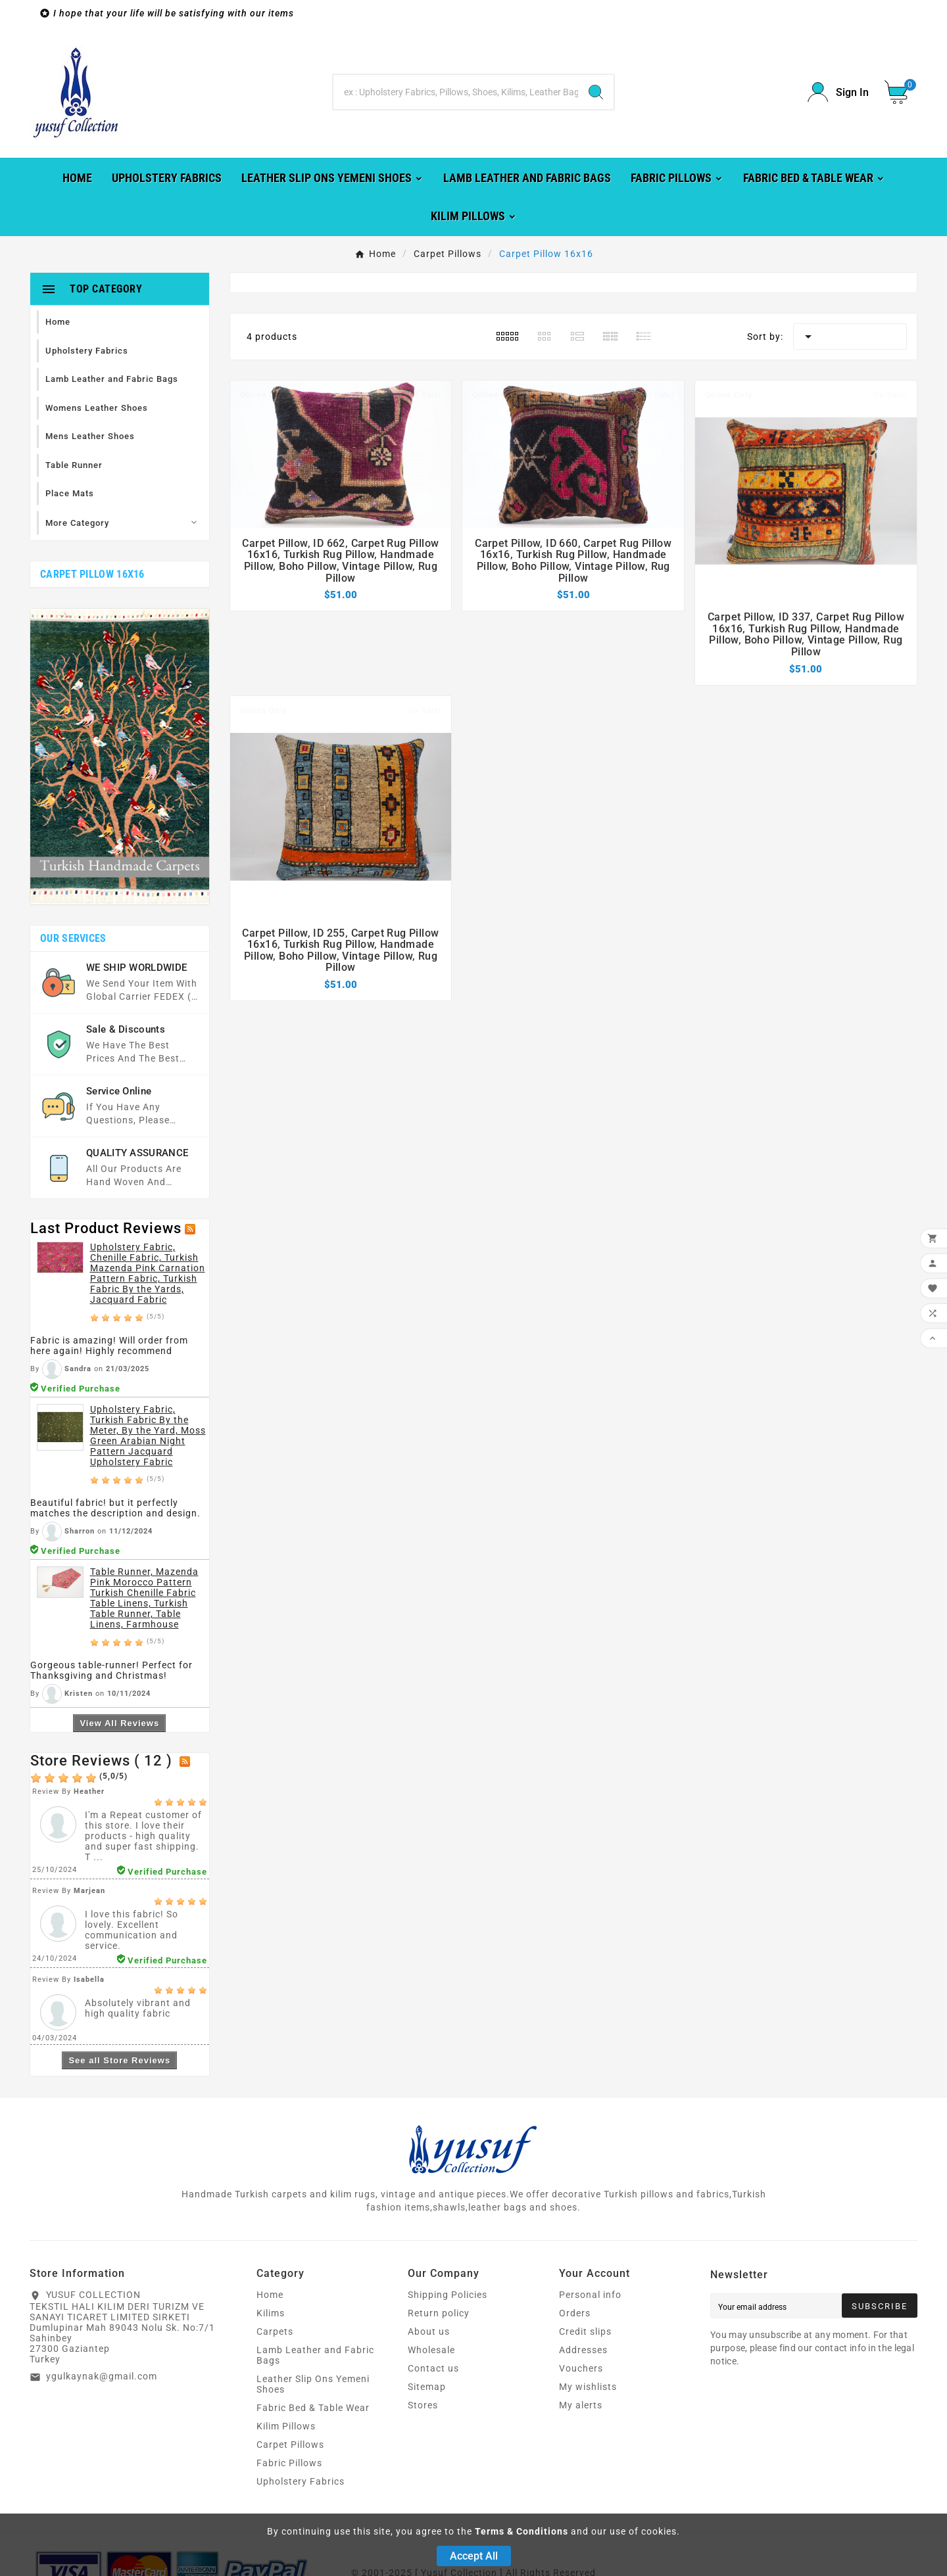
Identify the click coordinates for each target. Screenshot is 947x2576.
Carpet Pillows (290, 2444)
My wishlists (588, 2386)
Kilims (270, 2313)
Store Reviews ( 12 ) (101, 1760)
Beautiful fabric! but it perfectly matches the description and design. (115, 1507)
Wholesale (431, 2350)
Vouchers (581, 2368)
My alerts (580, 2405)
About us (429, 2331)
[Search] (455, 92)
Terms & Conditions (521, 2531)
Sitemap (427, 2386)
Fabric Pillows (289, 2463)
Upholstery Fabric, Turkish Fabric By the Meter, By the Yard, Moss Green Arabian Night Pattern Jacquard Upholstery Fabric (148, 1435)
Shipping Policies (447, 2294)
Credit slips (585, 2331)
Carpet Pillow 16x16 (92, 574)
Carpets (274, 2331)
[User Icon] (838, 92)
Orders (575, 2313)
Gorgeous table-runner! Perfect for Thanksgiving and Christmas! (111, 1670)
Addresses (583, 2350)
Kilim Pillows (286, 2426)
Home (269, 2294)
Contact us (433, 2368)
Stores (423, 2405)
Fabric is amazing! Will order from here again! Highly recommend (109, 1345)
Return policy (439, 2313)
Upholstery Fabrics (300, 2481)
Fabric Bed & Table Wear (313, 2407)
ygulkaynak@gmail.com (101, 2376)
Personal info (590, 2294)
